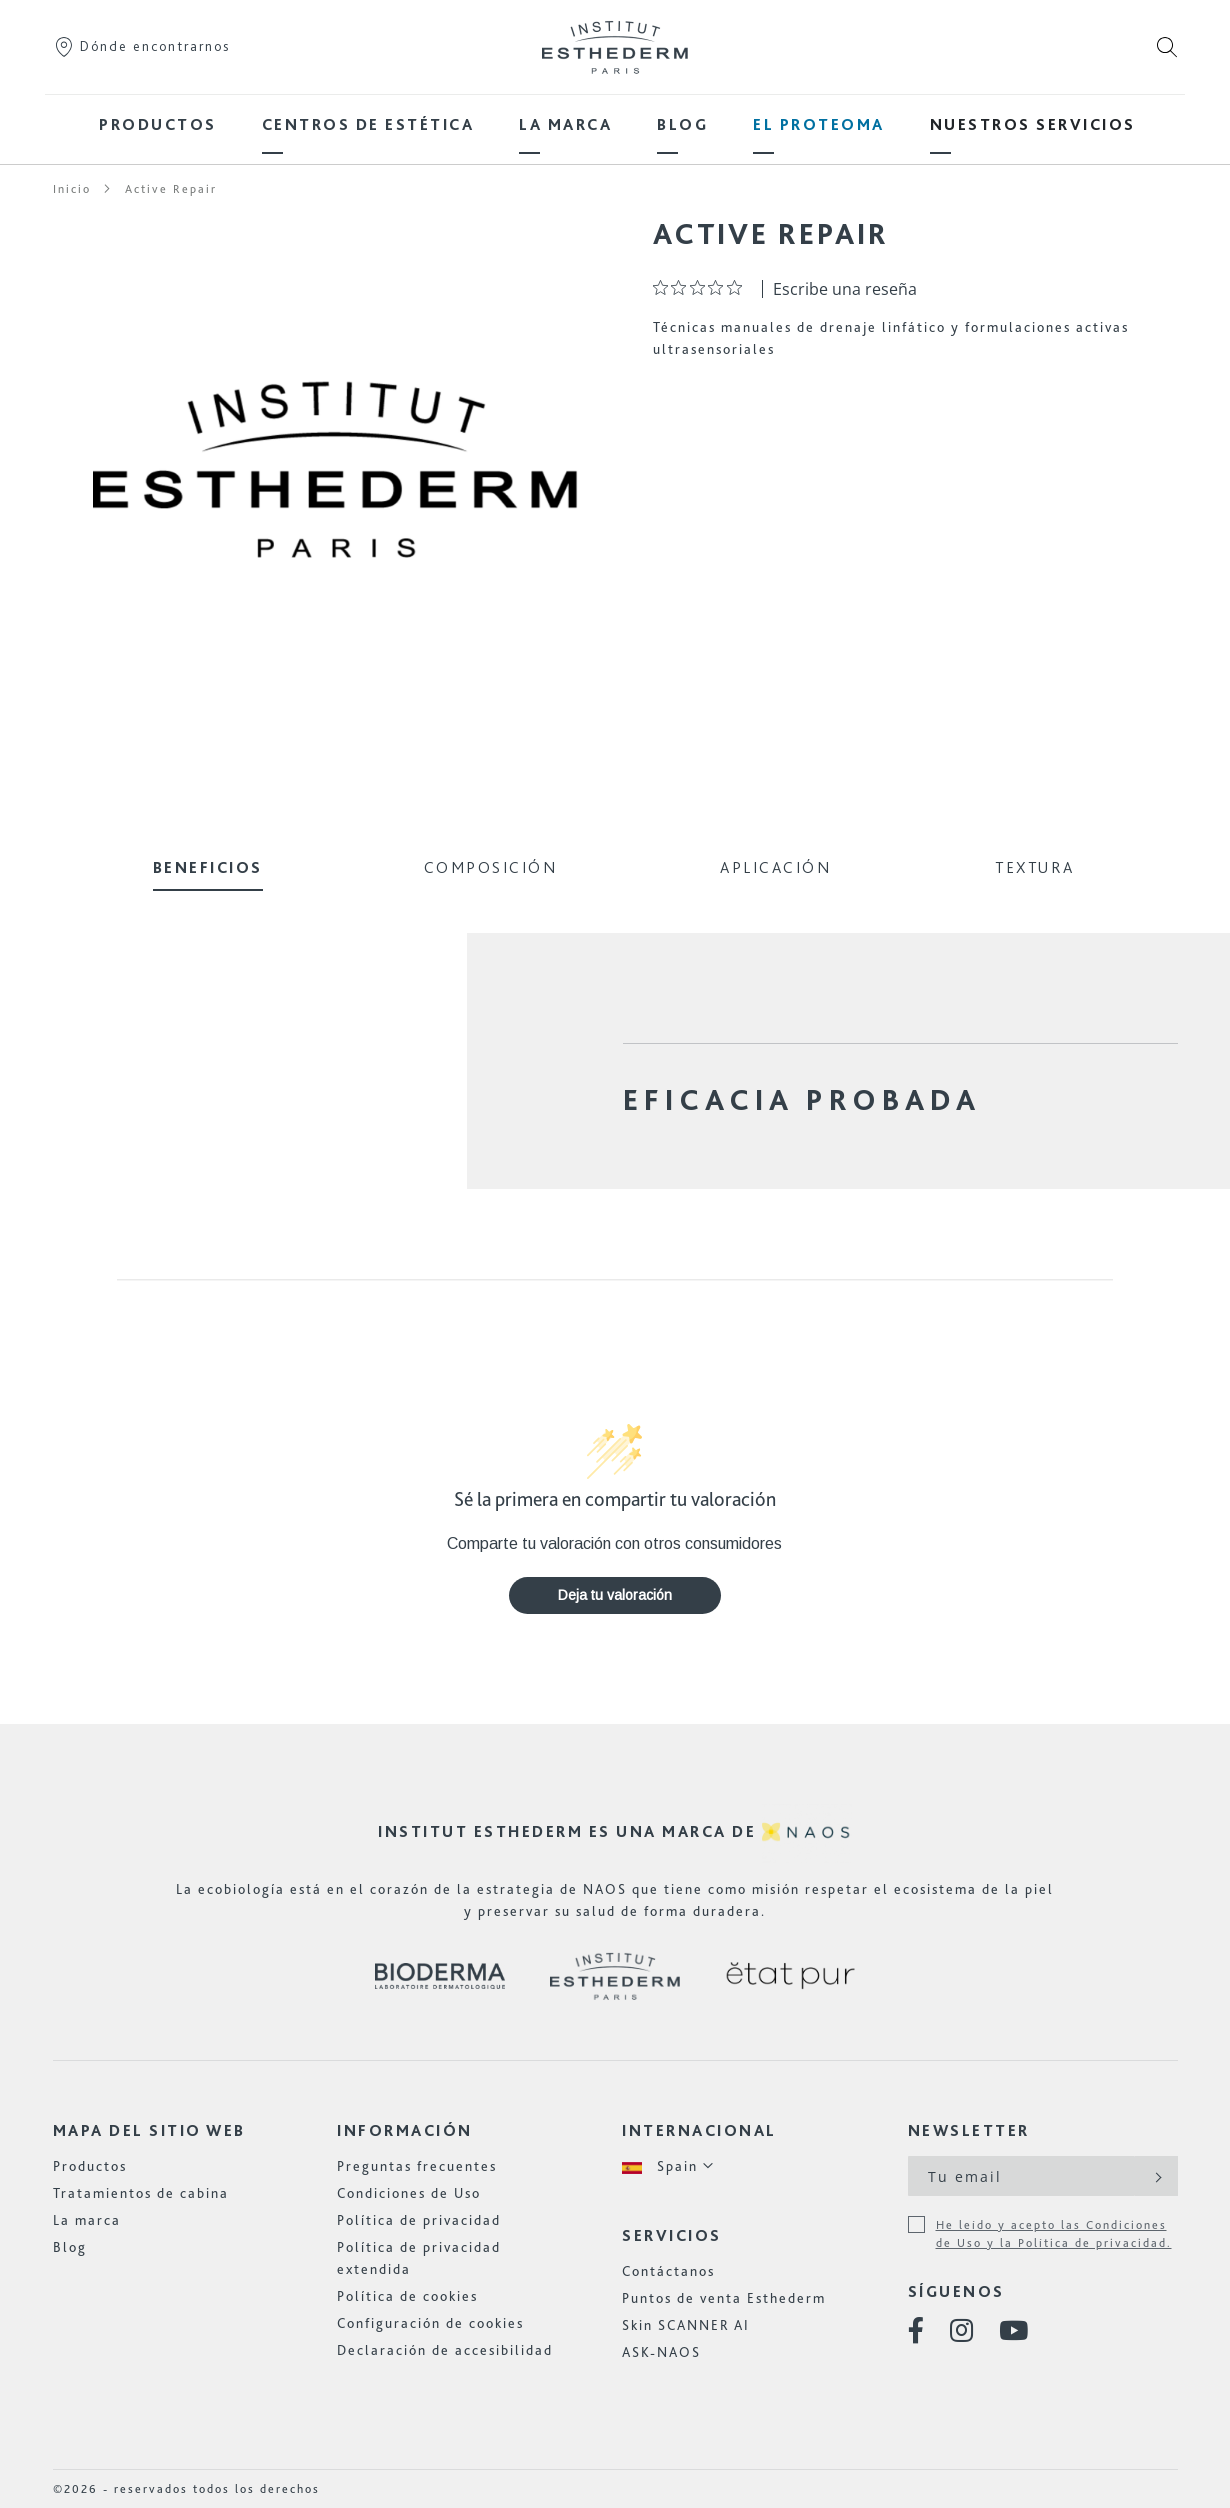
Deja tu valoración (615, 1595)
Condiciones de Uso (409, 2193)
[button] (668, 2166)
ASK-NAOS (661, 2352)
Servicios (672, 2235)
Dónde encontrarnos (141, 46)
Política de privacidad (419, 2220)
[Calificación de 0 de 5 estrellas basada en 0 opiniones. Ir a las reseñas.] (702, 287)
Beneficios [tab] (208, 867)
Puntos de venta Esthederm (724, 2298)
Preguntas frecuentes (417, 2166)
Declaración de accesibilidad (445, 2350)
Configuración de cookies (430, 2323)
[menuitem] (158, 124)
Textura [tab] (1035, 867)
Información (405, 2130)
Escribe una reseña (845, 289)
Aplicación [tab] (775, 867)
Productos (90, 2166)
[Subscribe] (1156, 2176)
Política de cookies (407, 2296)
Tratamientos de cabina (141, 2193)
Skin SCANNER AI (686, 2325)
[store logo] (615, 47)
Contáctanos (668, 2271)
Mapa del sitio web (149, 2130)
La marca (87, 2220)
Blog (70, 2247)
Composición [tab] (491, 867)
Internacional (699, 2130)
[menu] (615, 124)
